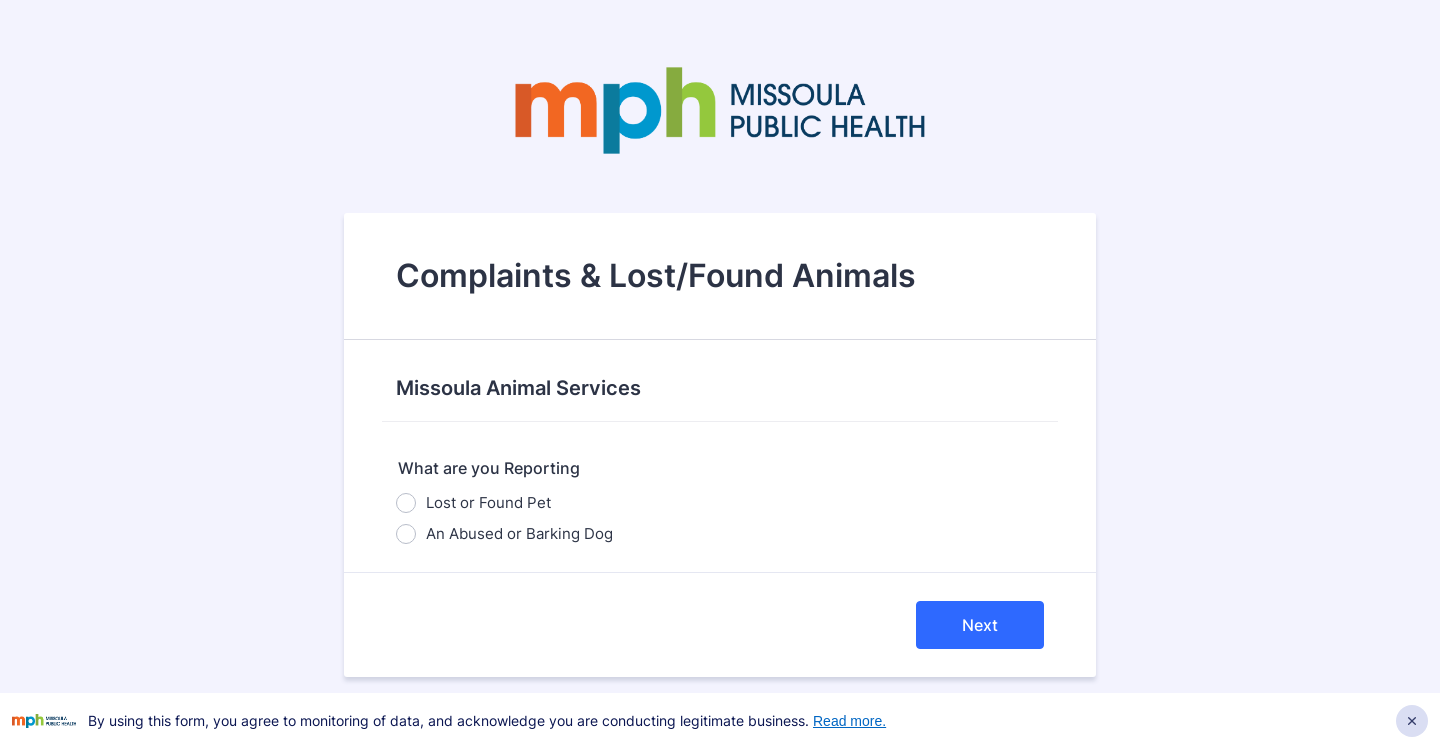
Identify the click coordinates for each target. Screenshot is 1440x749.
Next (980, 625)
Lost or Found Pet (488, 502)
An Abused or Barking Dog (519, 533)
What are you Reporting (489, 468)
